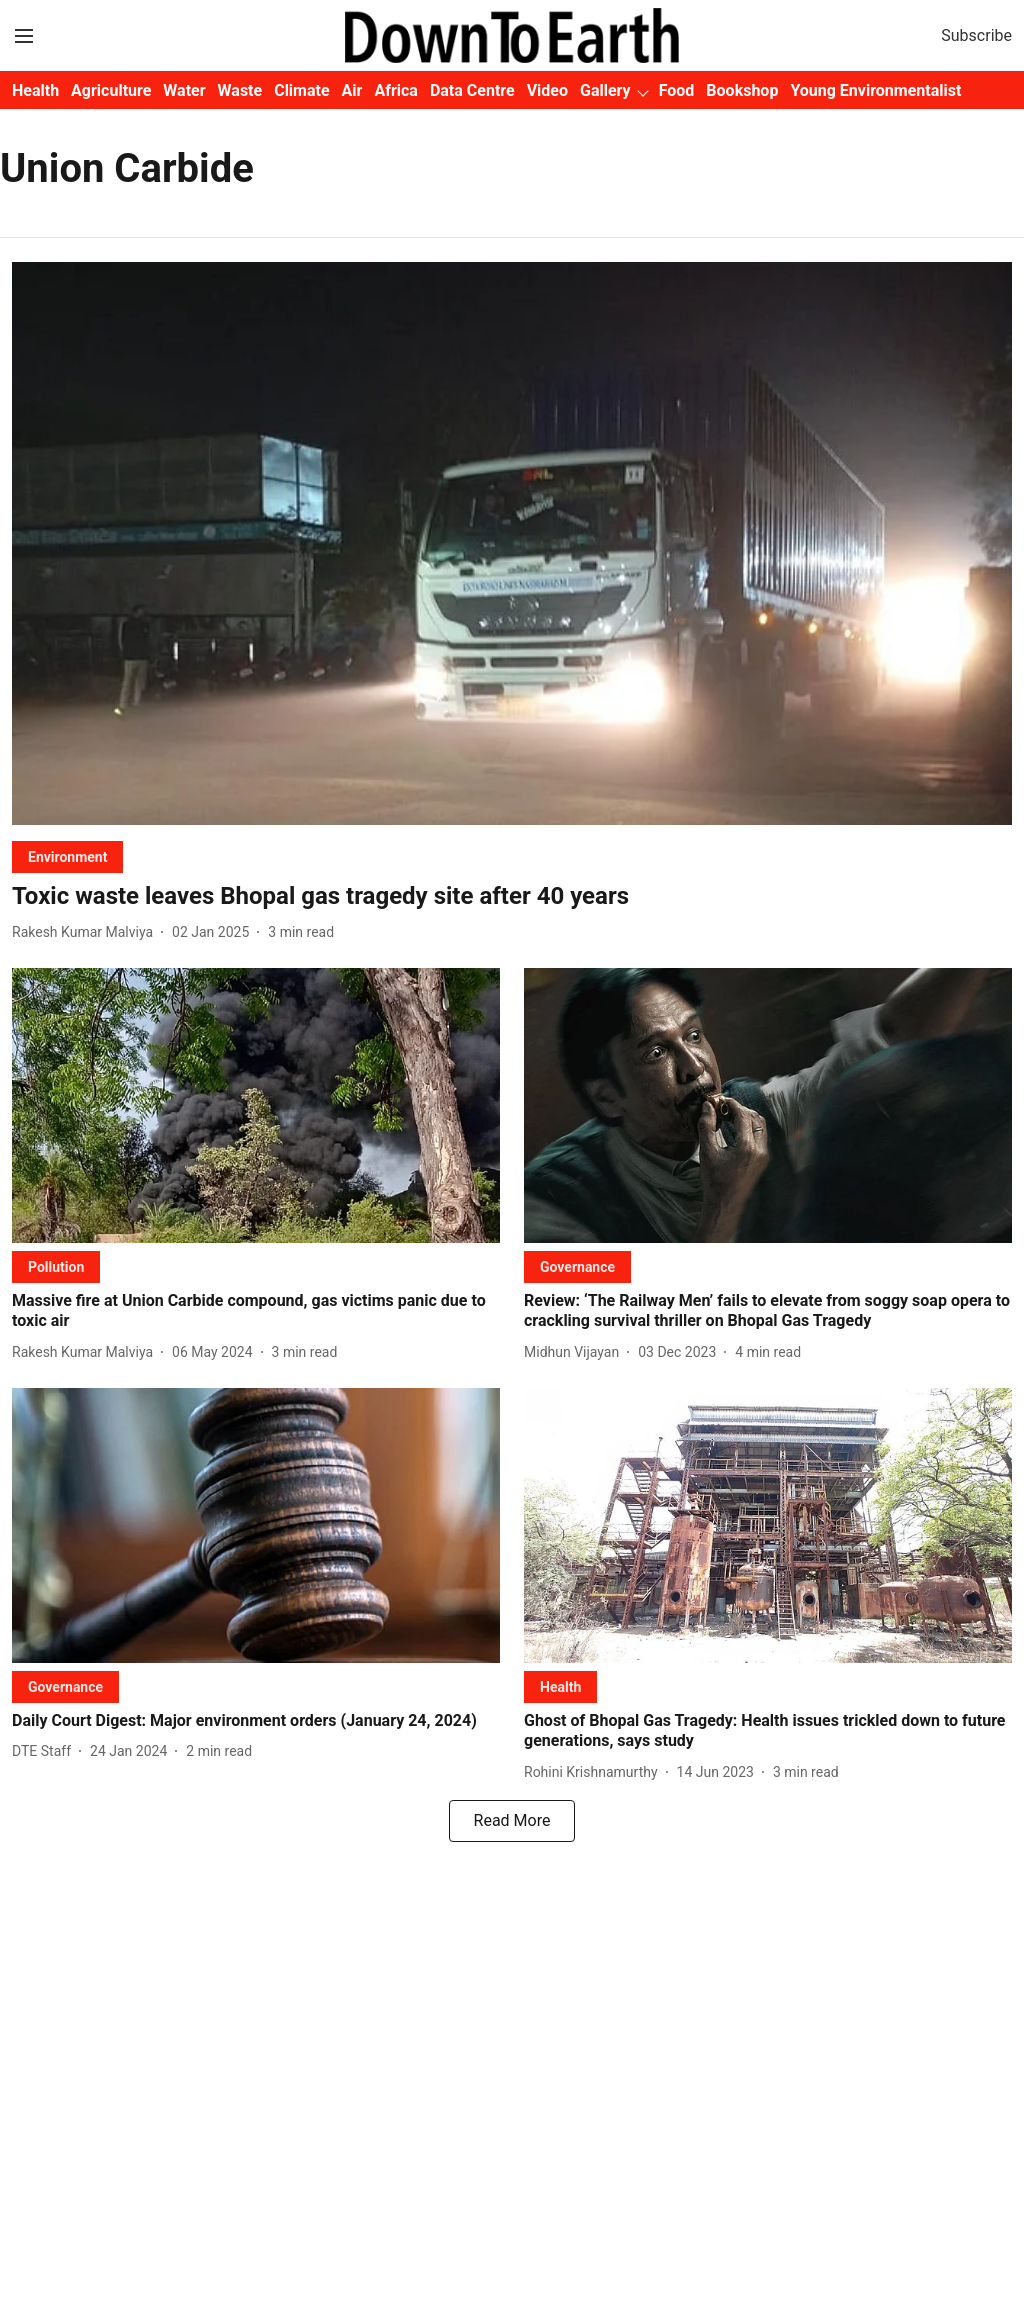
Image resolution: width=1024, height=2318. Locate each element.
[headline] (512, 896)
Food (677, 90)
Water (184, 90)
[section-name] (67, 856)
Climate (301, 90)
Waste (240, 90)
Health (35, 90)
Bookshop (742, 90)
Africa (395, 90)
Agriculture (111, 90)
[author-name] (86, 932)
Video (547, 90)
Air (352, 90)
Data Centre (472, 90)
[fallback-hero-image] (512, 543)
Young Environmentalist (875, 90)
